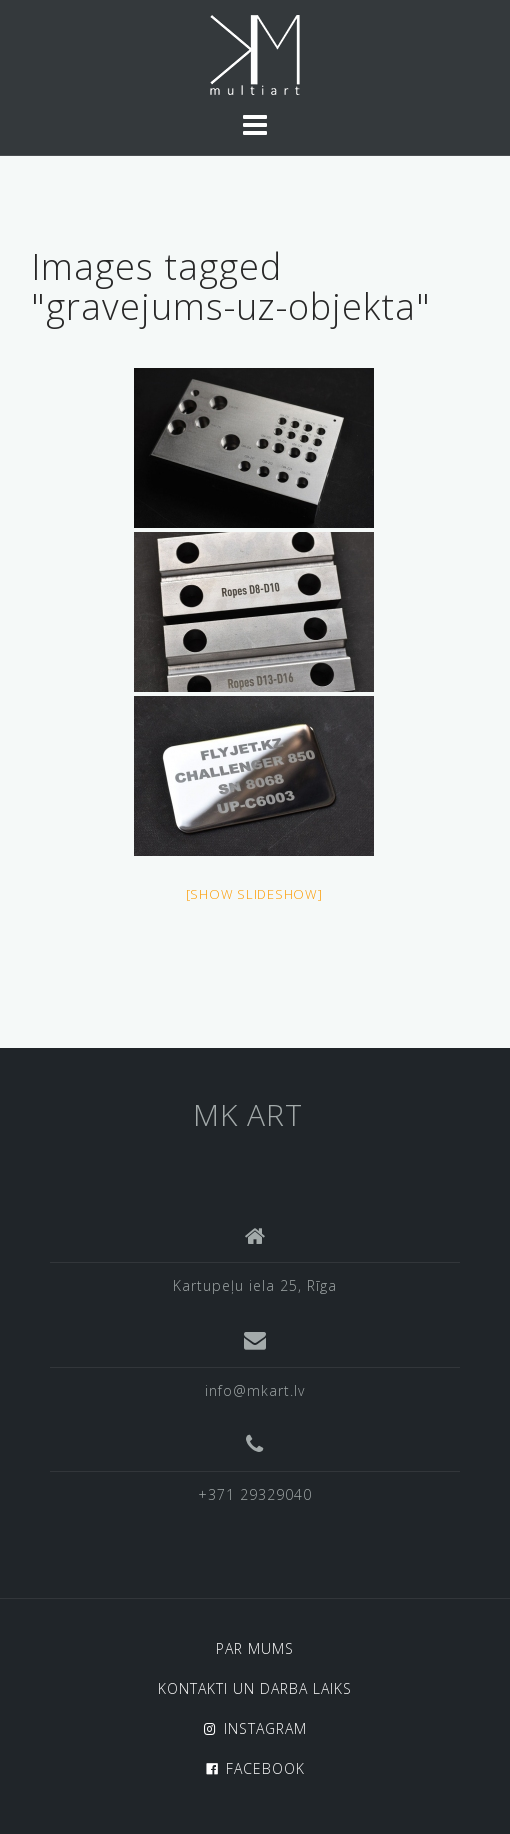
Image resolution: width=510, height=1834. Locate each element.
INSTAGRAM (265, 1728)
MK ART (248, 1114)
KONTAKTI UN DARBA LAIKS (255, 1688)
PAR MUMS (255, 1648)
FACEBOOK (265, 1768)
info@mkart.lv (255, 1390)
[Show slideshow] (254, 894)
